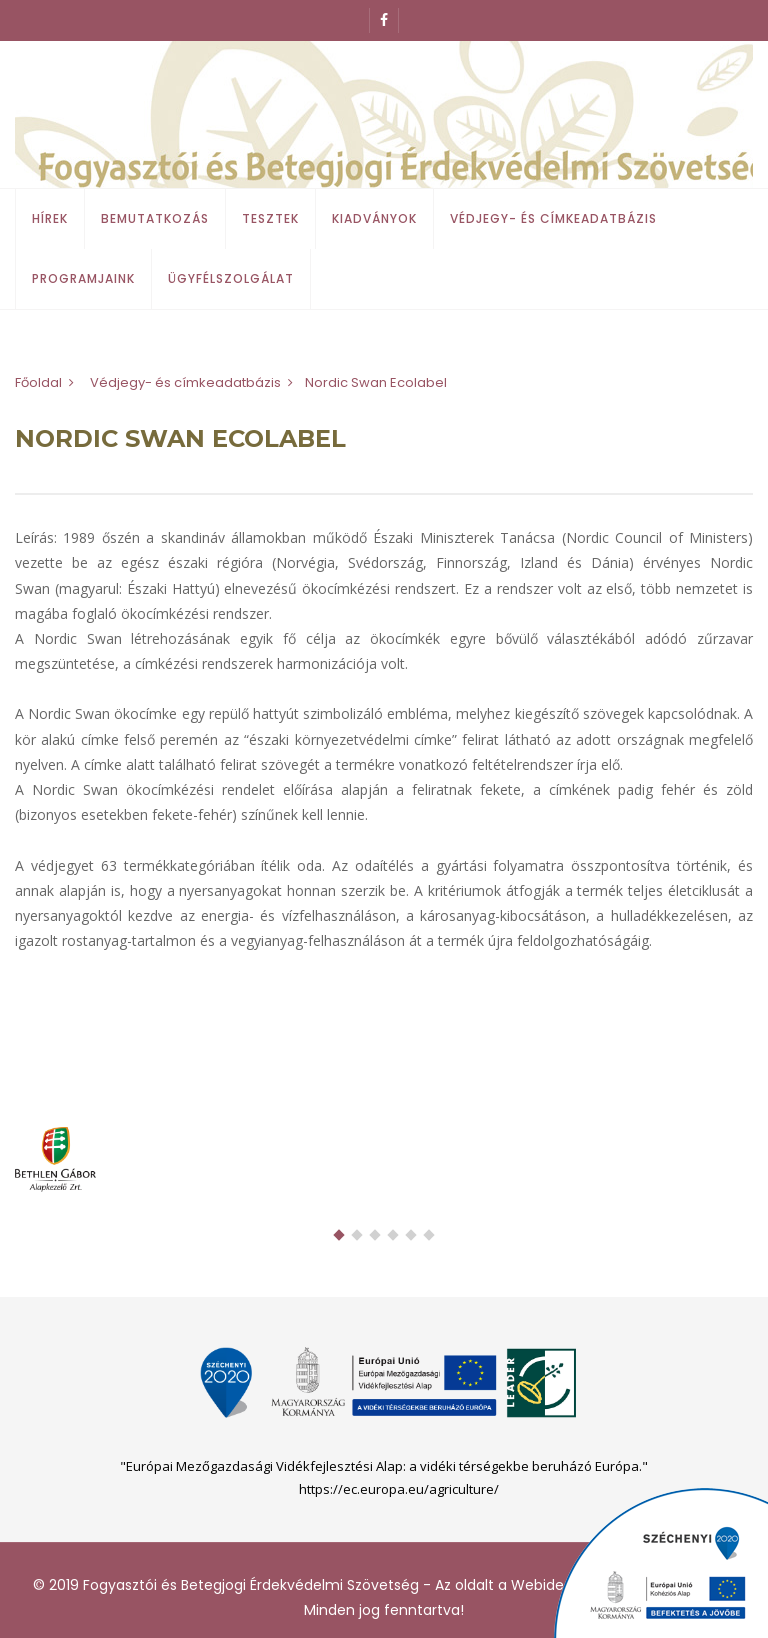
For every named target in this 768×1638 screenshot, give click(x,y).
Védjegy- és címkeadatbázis (553, 218)
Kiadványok (374, 218)
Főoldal (38, 382)
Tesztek (270, 218)
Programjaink (83, 278)
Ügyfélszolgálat (231, 278)
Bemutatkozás (155, 218)
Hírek (50, 218)
